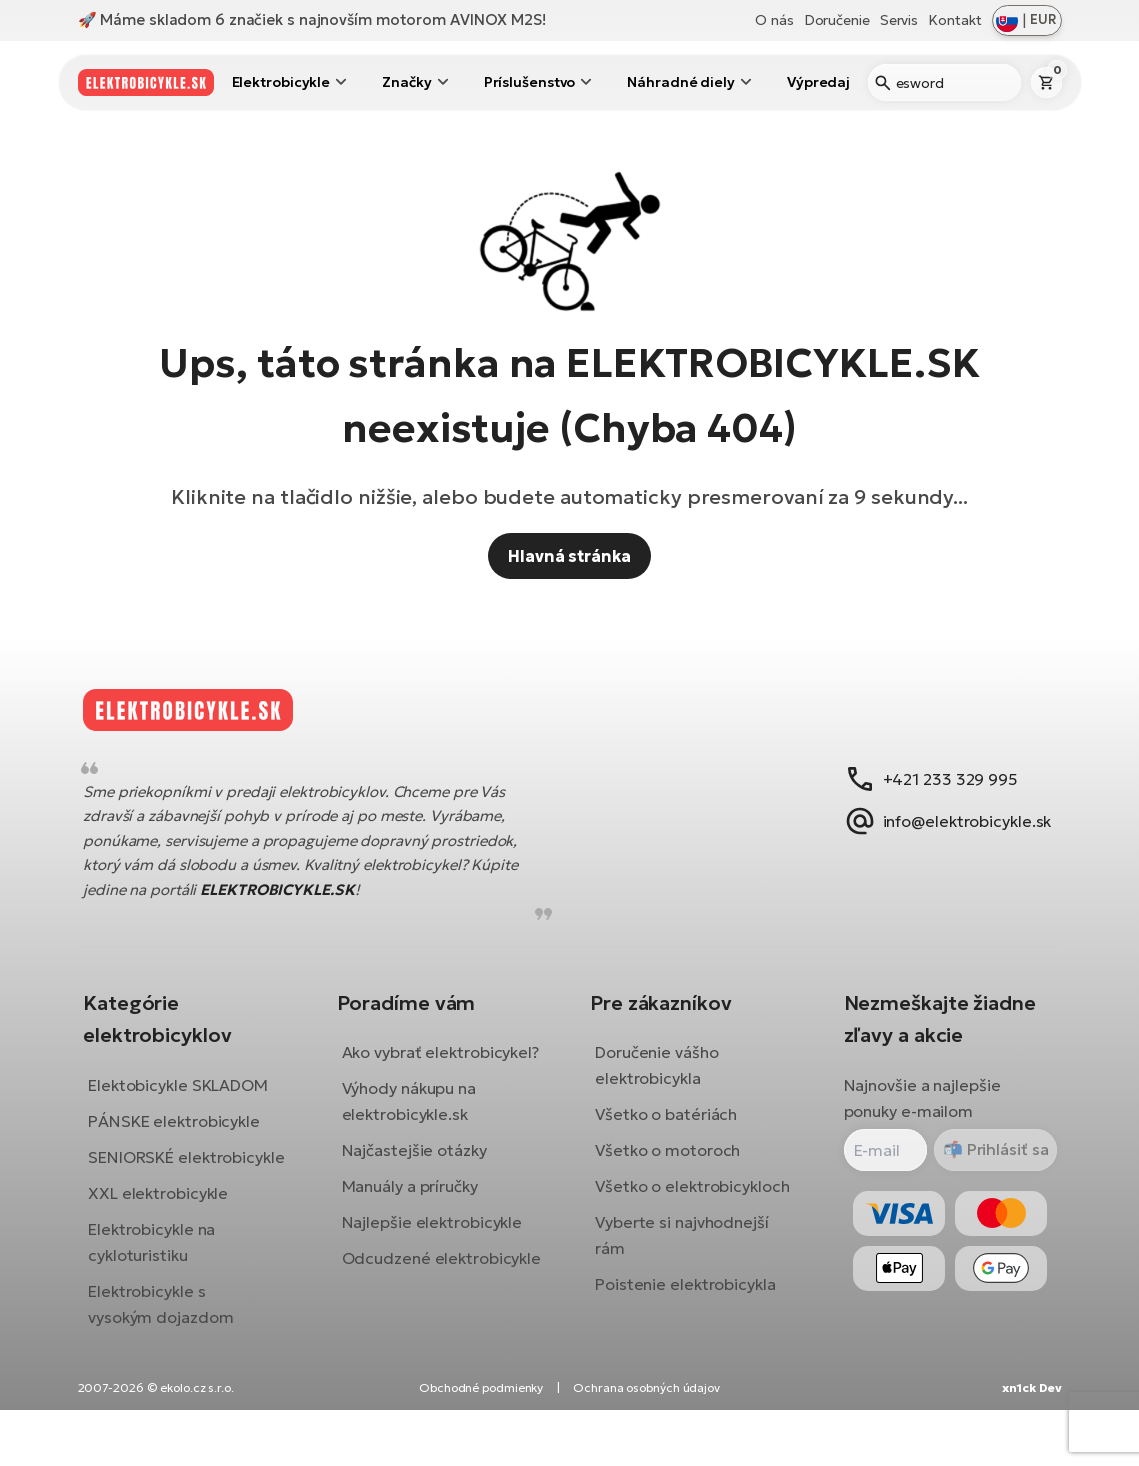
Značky (406, 82)
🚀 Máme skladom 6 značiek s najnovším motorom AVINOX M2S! (312, 19)
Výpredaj (818, 82)
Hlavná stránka (569, 556)
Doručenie (837, 20)
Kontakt (954, 20)
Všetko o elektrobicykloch (692, 1202)
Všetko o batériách (666, 1130)
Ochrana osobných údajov (646, 1443)
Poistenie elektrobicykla (685, 1300)
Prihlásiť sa (990, 1165)
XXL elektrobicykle (173, 1234)
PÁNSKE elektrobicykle (189, 1136)
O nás (774, 20)
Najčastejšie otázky (421, 1192)
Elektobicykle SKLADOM (193, 1100)
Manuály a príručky (417, 1228)
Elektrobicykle (281, 82)
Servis (899, 20)
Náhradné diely (681, 82)
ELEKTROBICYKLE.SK (292, 904)
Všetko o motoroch (667, 1166)
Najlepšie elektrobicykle (439, 1264)
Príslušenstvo (530, 82)
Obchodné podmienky (481, 1443)
